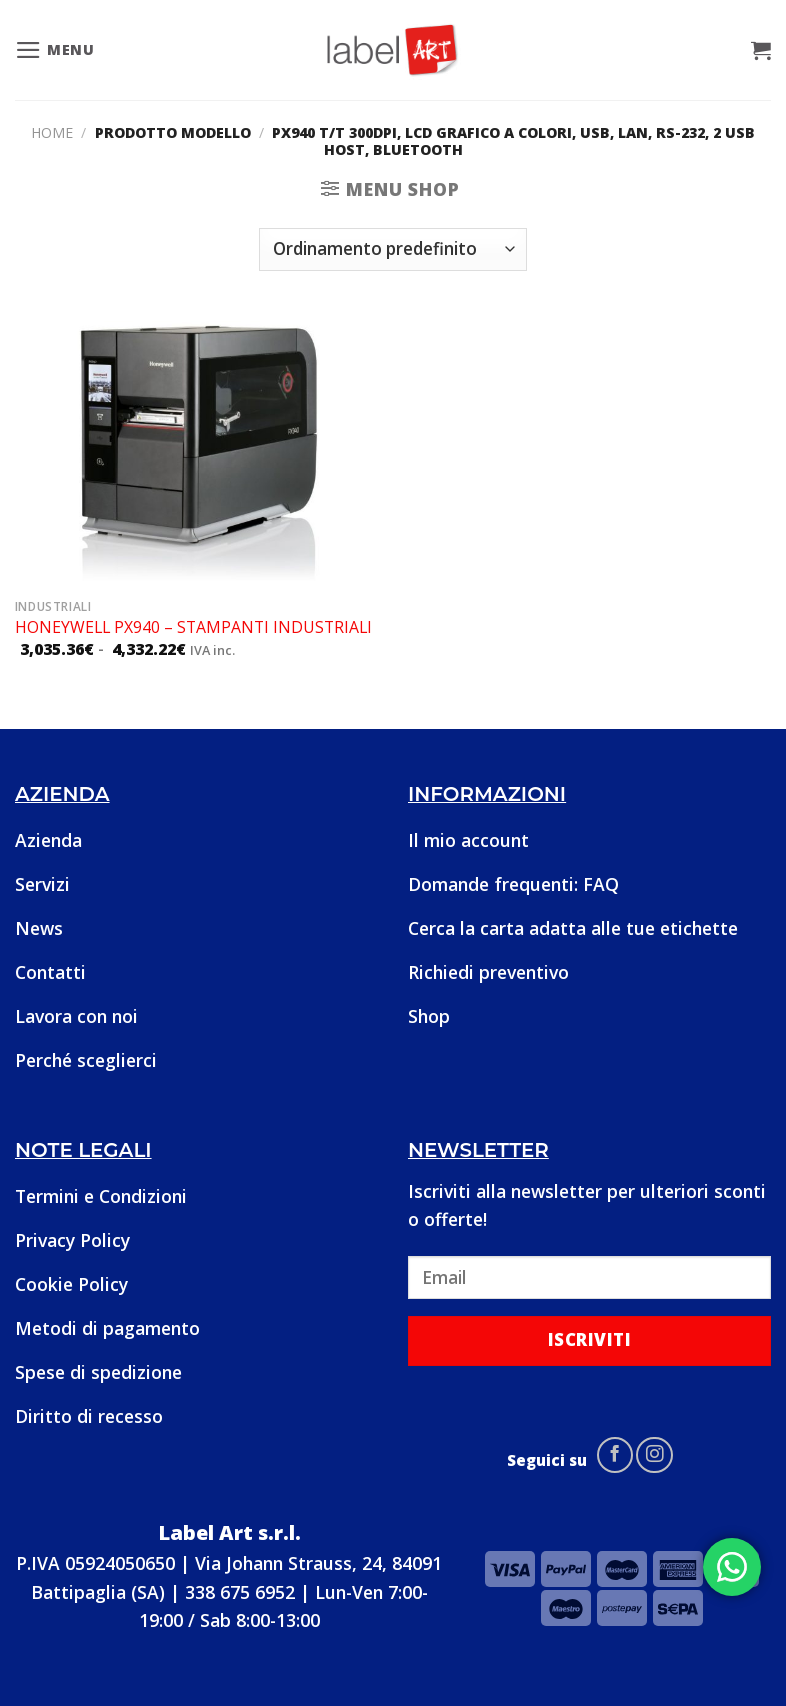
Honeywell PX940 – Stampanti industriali (193, 627)
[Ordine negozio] (393, 249)
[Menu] (55, 50)
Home (52, 132)
